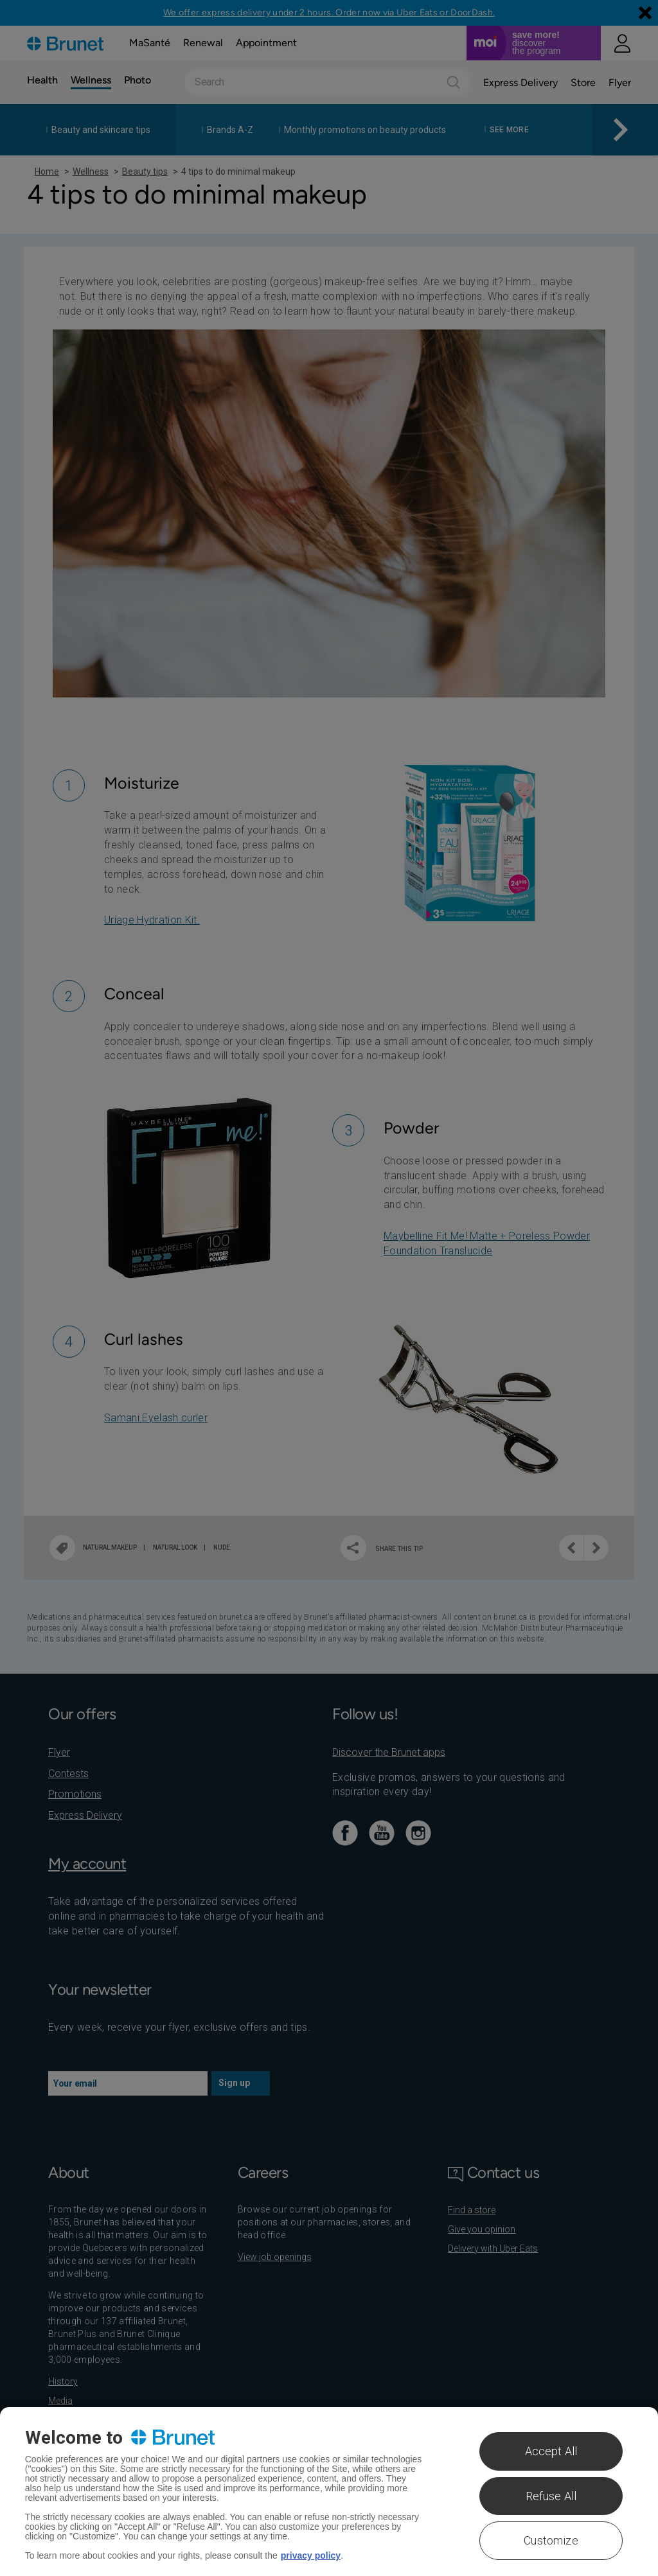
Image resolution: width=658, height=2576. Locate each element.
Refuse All (551, 2496)
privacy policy (311, 2555)
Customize (551, 2540)
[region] (329, 2491)
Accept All (551, 2451)
